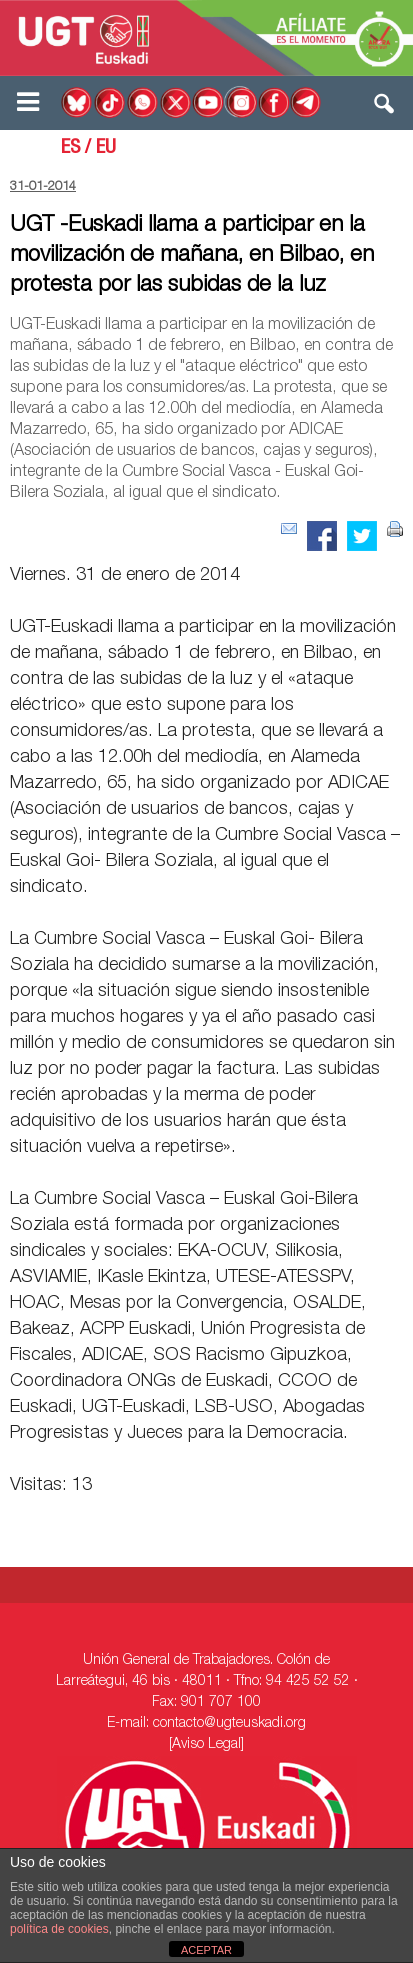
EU (106, 149)
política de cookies (59, 1929)
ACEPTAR (206, 1950)
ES (70, 149)
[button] (385, 108)
